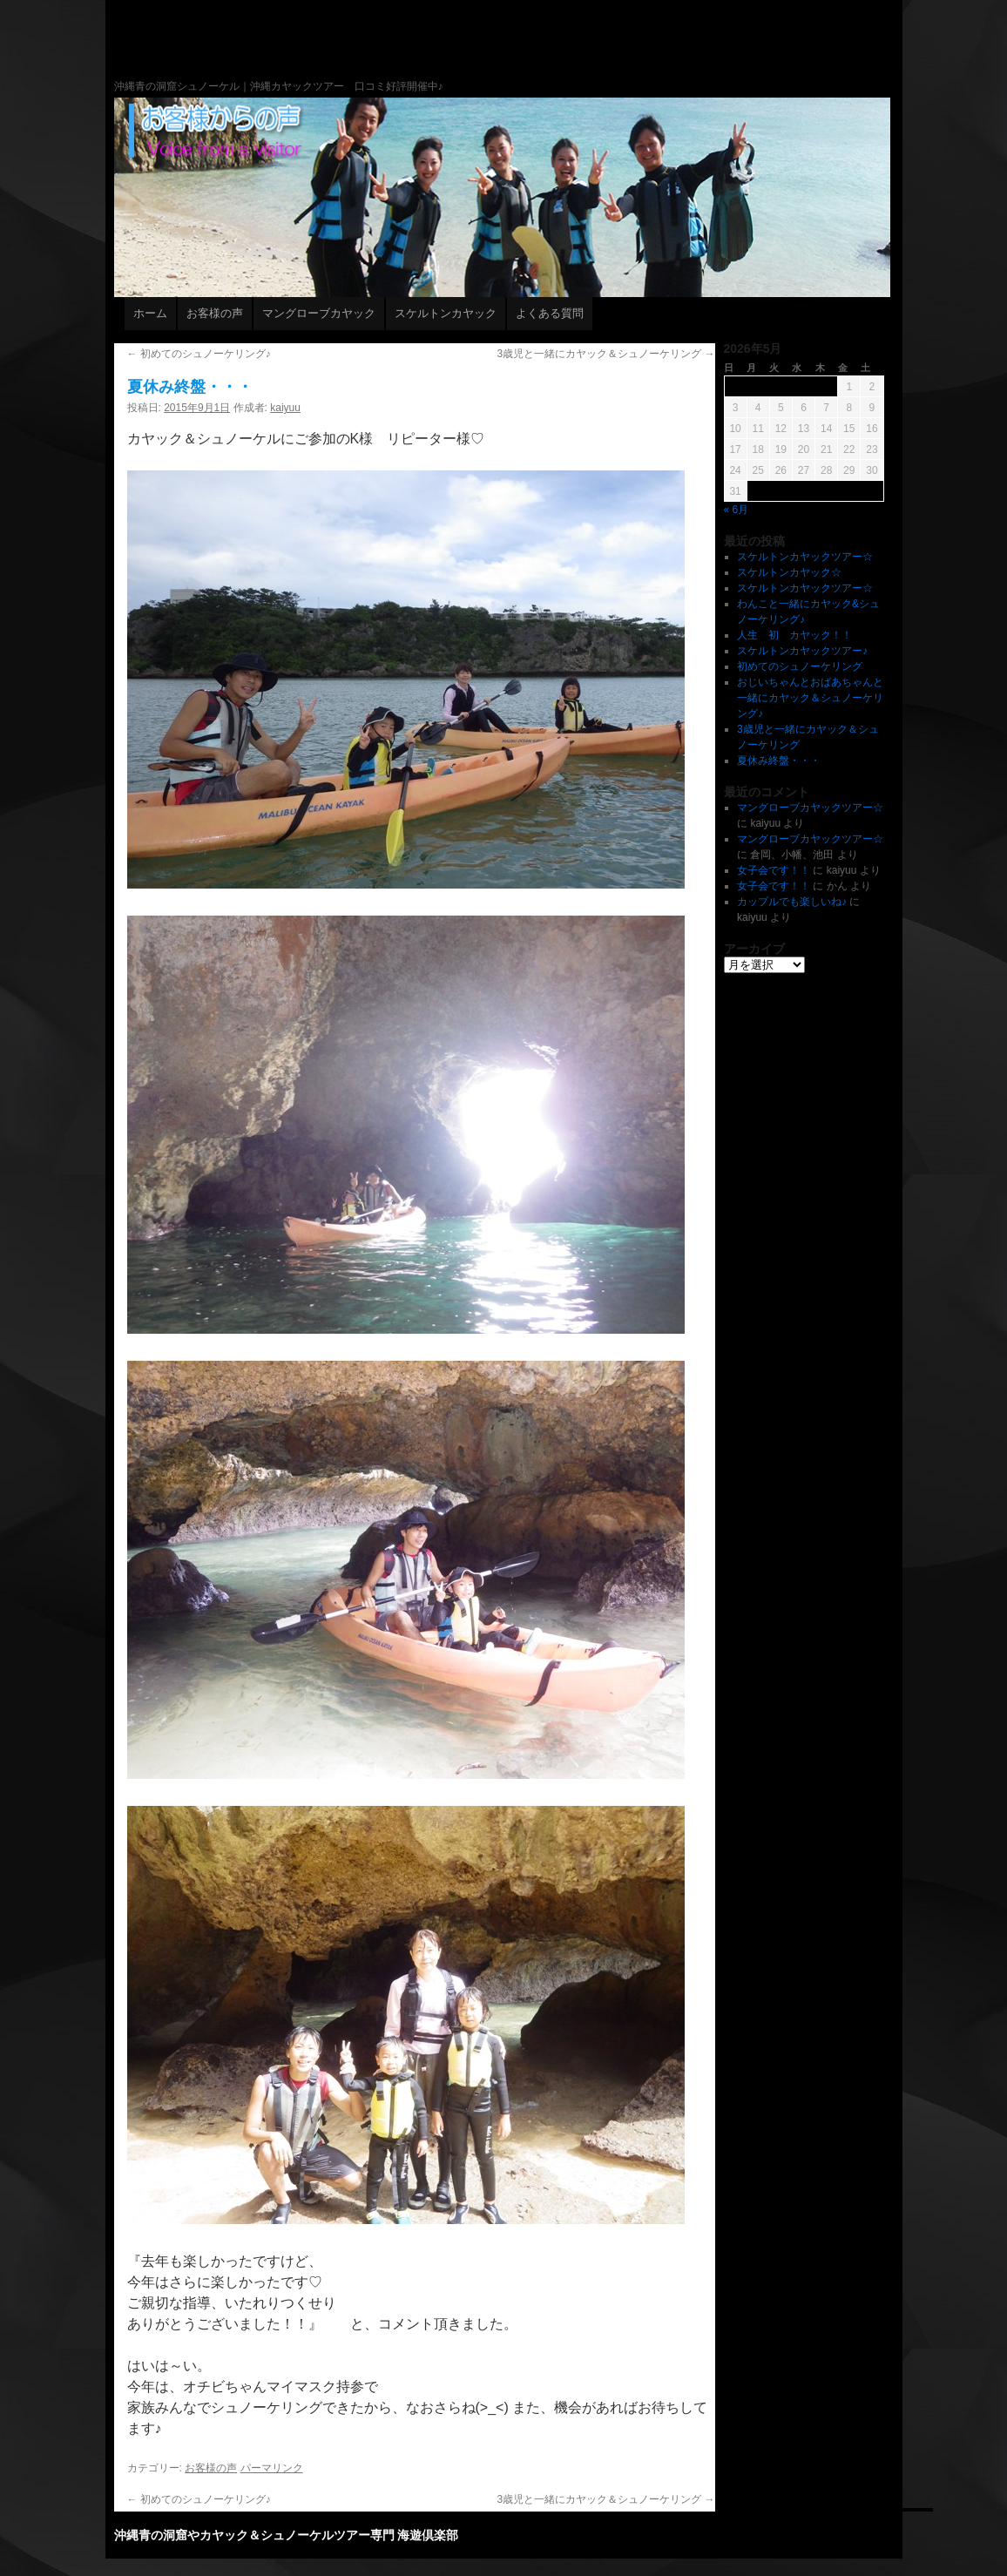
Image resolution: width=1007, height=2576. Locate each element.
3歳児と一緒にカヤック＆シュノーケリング (605, 354)
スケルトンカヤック (446, 313)
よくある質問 (550, 313)
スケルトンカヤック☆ (789, 572)
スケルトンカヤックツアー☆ (805, 557)
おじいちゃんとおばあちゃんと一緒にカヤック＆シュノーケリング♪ (810, 698)
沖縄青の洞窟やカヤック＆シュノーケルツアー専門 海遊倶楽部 (581, 78)
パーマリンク (271, 2468)
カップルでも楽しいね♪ (792, 902)
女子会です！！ (773, 870)
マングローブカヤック (318, 313)
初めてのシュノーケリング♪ (199, 354)
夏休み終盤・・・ (779, 760)
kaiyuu (285, 408)
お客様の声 (214, 313)
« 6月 (736, 510)
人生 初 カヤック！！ (794, 635)
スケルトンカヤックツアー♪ (802, 651)
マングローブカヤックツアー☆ (810, 807)
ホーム (150, 313)
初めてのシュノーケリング (799, 666)
